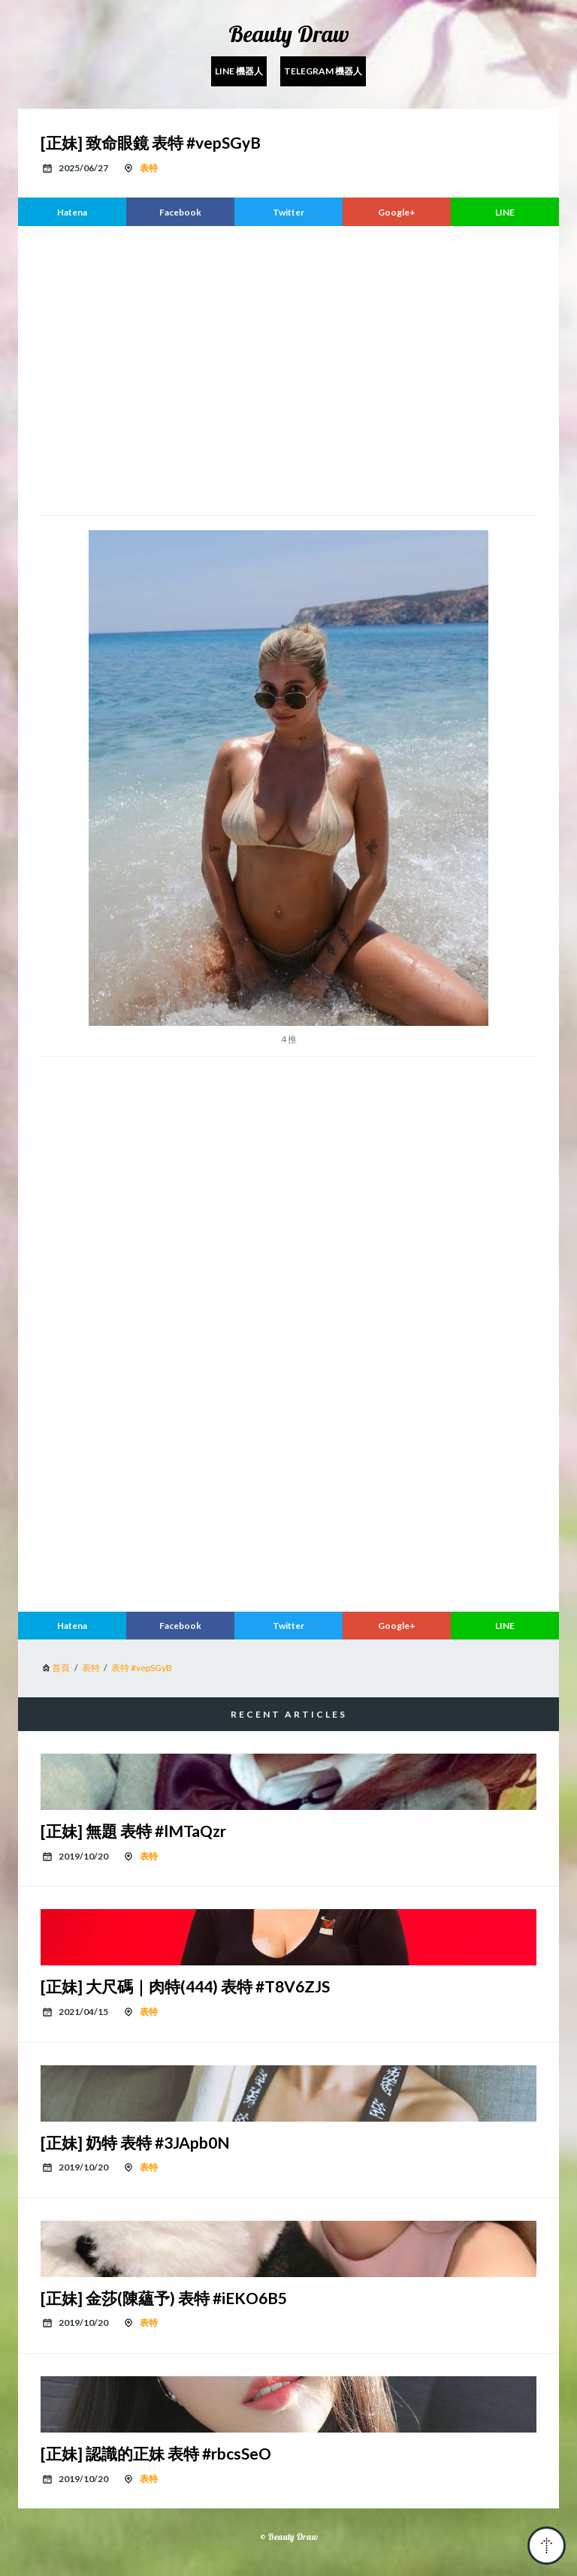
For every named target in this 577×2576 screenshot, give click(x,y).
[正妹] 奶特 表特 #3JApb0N (135, 2142)
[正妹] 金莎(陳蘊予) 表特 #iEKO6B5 (164, 2297)
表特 (149, 167)
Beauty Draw (288, 34)
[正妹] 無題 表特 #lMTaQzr (133, 1830)
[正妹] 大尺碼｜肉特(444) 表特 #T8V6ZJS (185, 1986)
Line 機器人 (239, 71)
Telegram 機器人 (323, 71)
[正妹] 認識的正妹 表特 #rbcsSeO (156, 2453)
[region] (288, 369)
